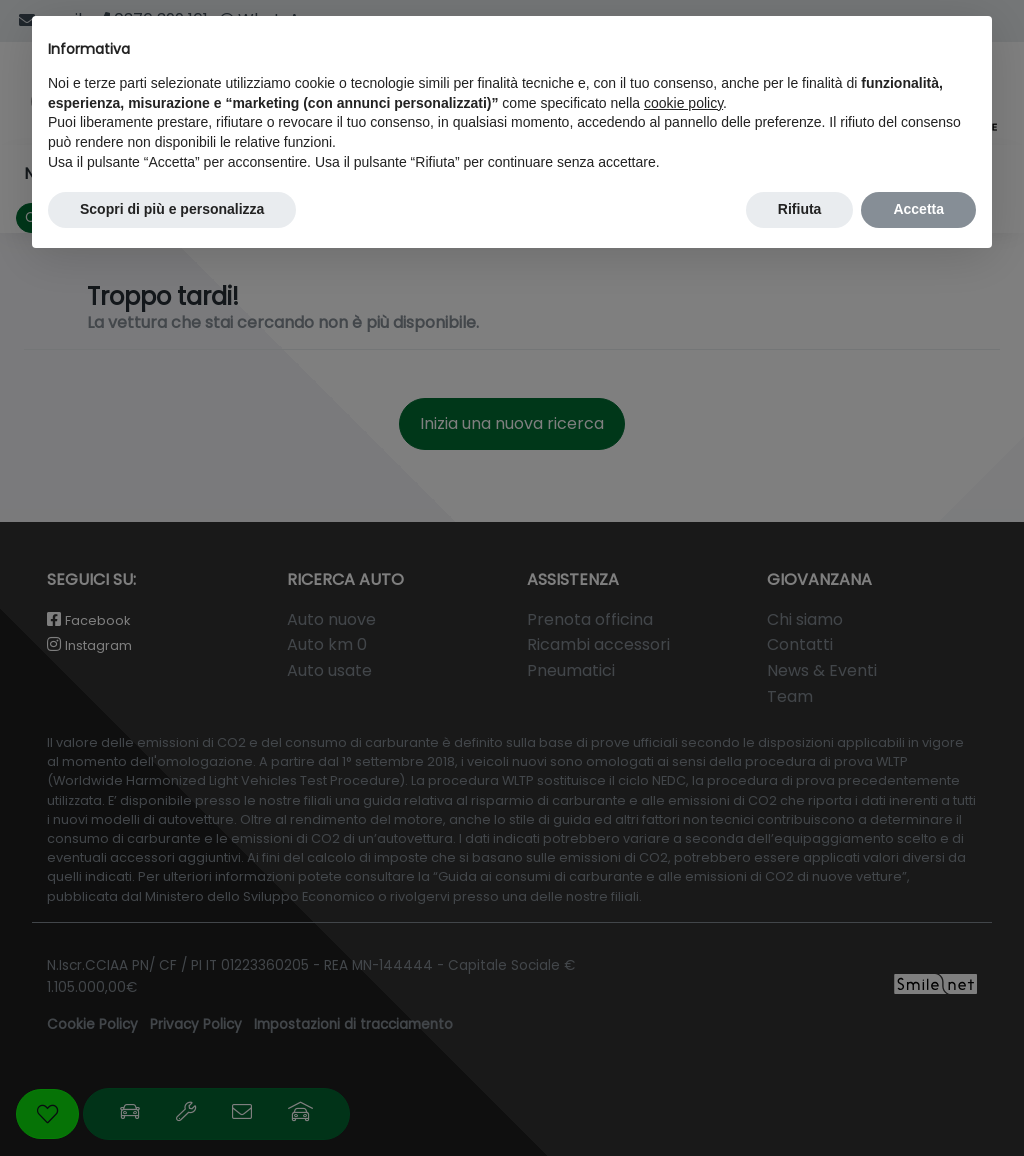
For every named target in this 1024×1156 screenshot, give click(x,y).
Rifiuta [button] (800, 209)
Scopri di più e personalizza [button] (172, 209)
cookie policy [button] (683, 103)
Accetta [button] (918, 209)
